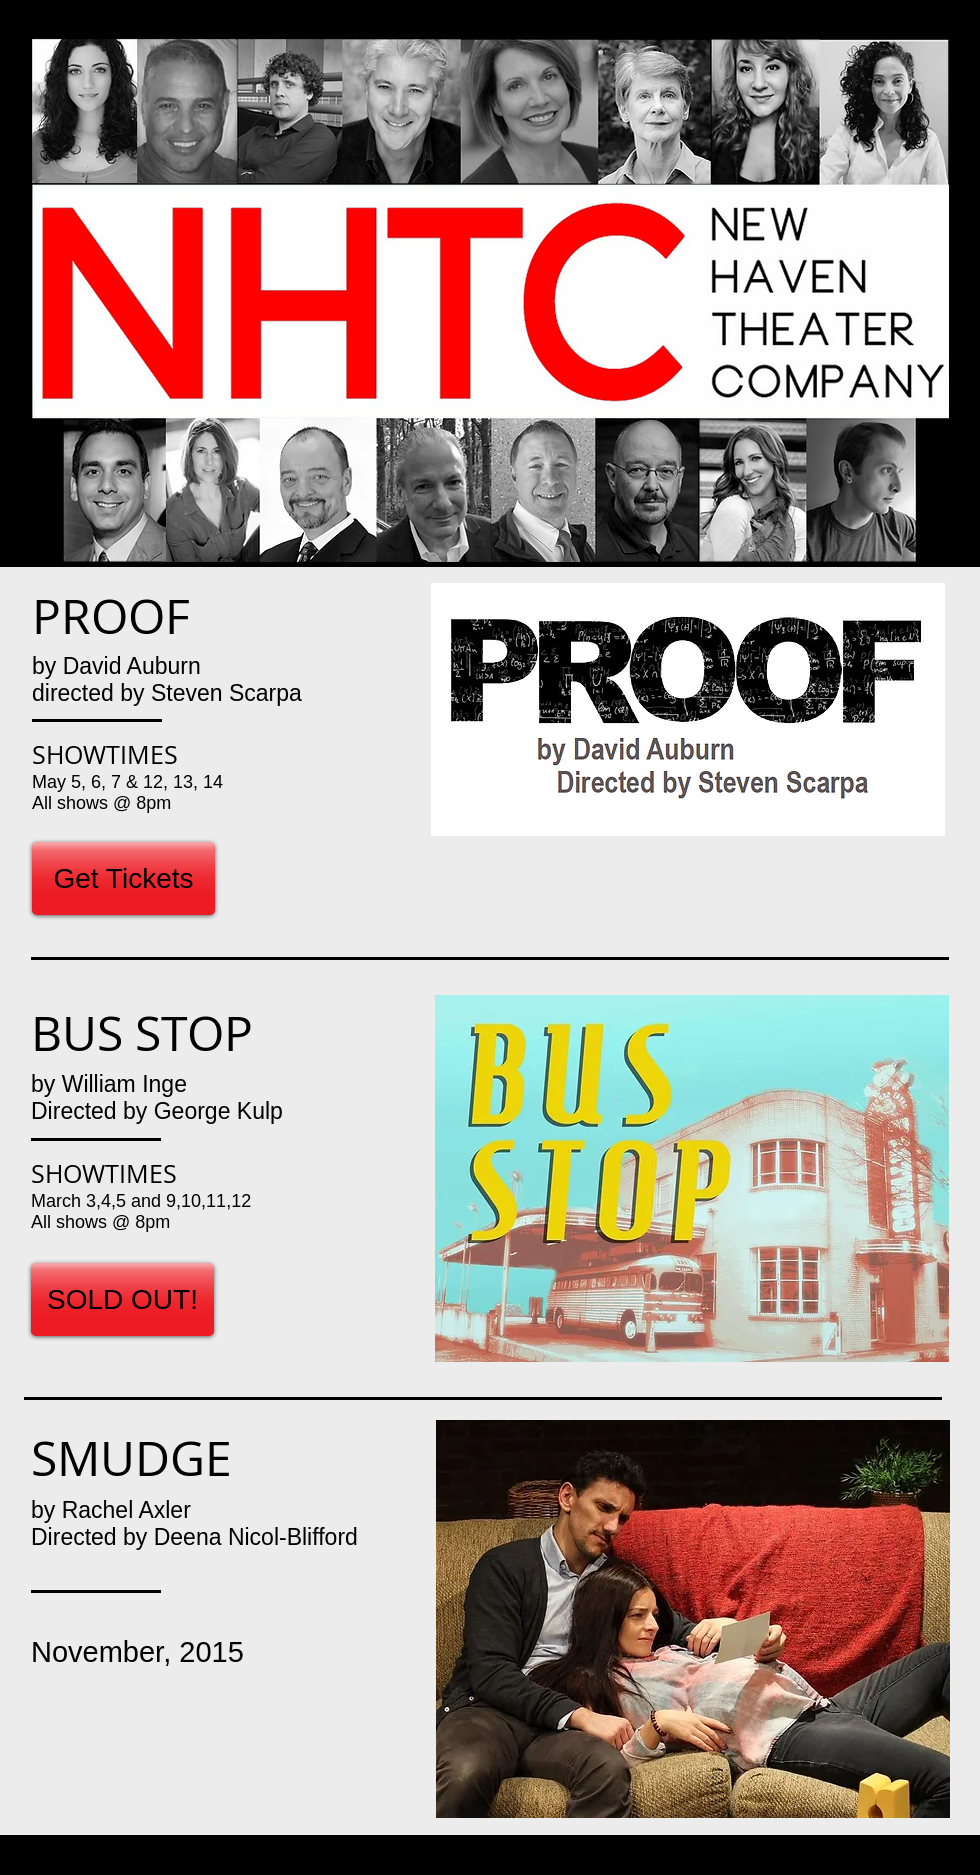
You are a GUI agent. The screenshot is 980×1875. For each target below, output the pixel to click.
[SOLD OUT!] (122, 1299)
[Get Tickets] (123, 878)
